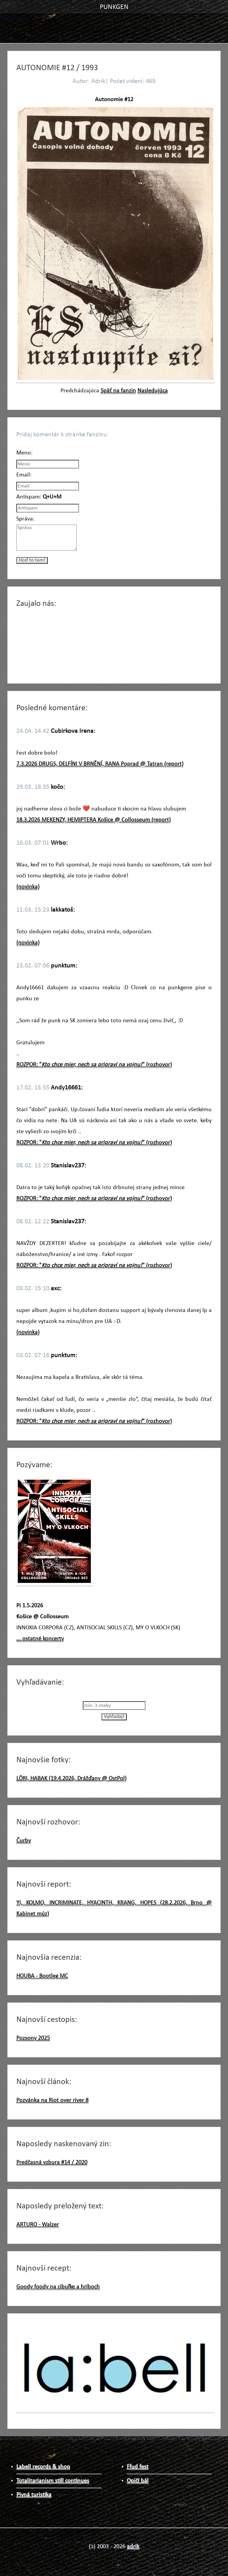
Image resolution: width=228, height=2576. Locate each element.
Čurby (23, 1841)
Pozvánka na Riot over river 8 (52, 2100)
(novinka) (27, 887)
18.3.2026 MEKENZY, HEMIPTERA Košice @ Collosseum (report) (93, 820)
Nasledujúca (152, 391)
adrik (133, 2547)
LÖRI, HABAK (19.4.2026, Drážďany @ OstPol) (71, 1779)
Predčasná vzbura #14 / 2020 (51, 2163)
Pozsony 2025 (33, 2038)
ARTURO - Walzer (37, 2225)
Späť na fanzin (118, 391)
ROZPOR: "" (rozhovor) (94, 1065)
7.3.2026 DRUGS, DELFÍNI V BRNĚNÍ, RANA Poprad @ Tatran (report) (99, 764)
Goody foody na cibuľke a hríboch (58, 2287)
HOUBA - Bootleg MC (42, 1976)
